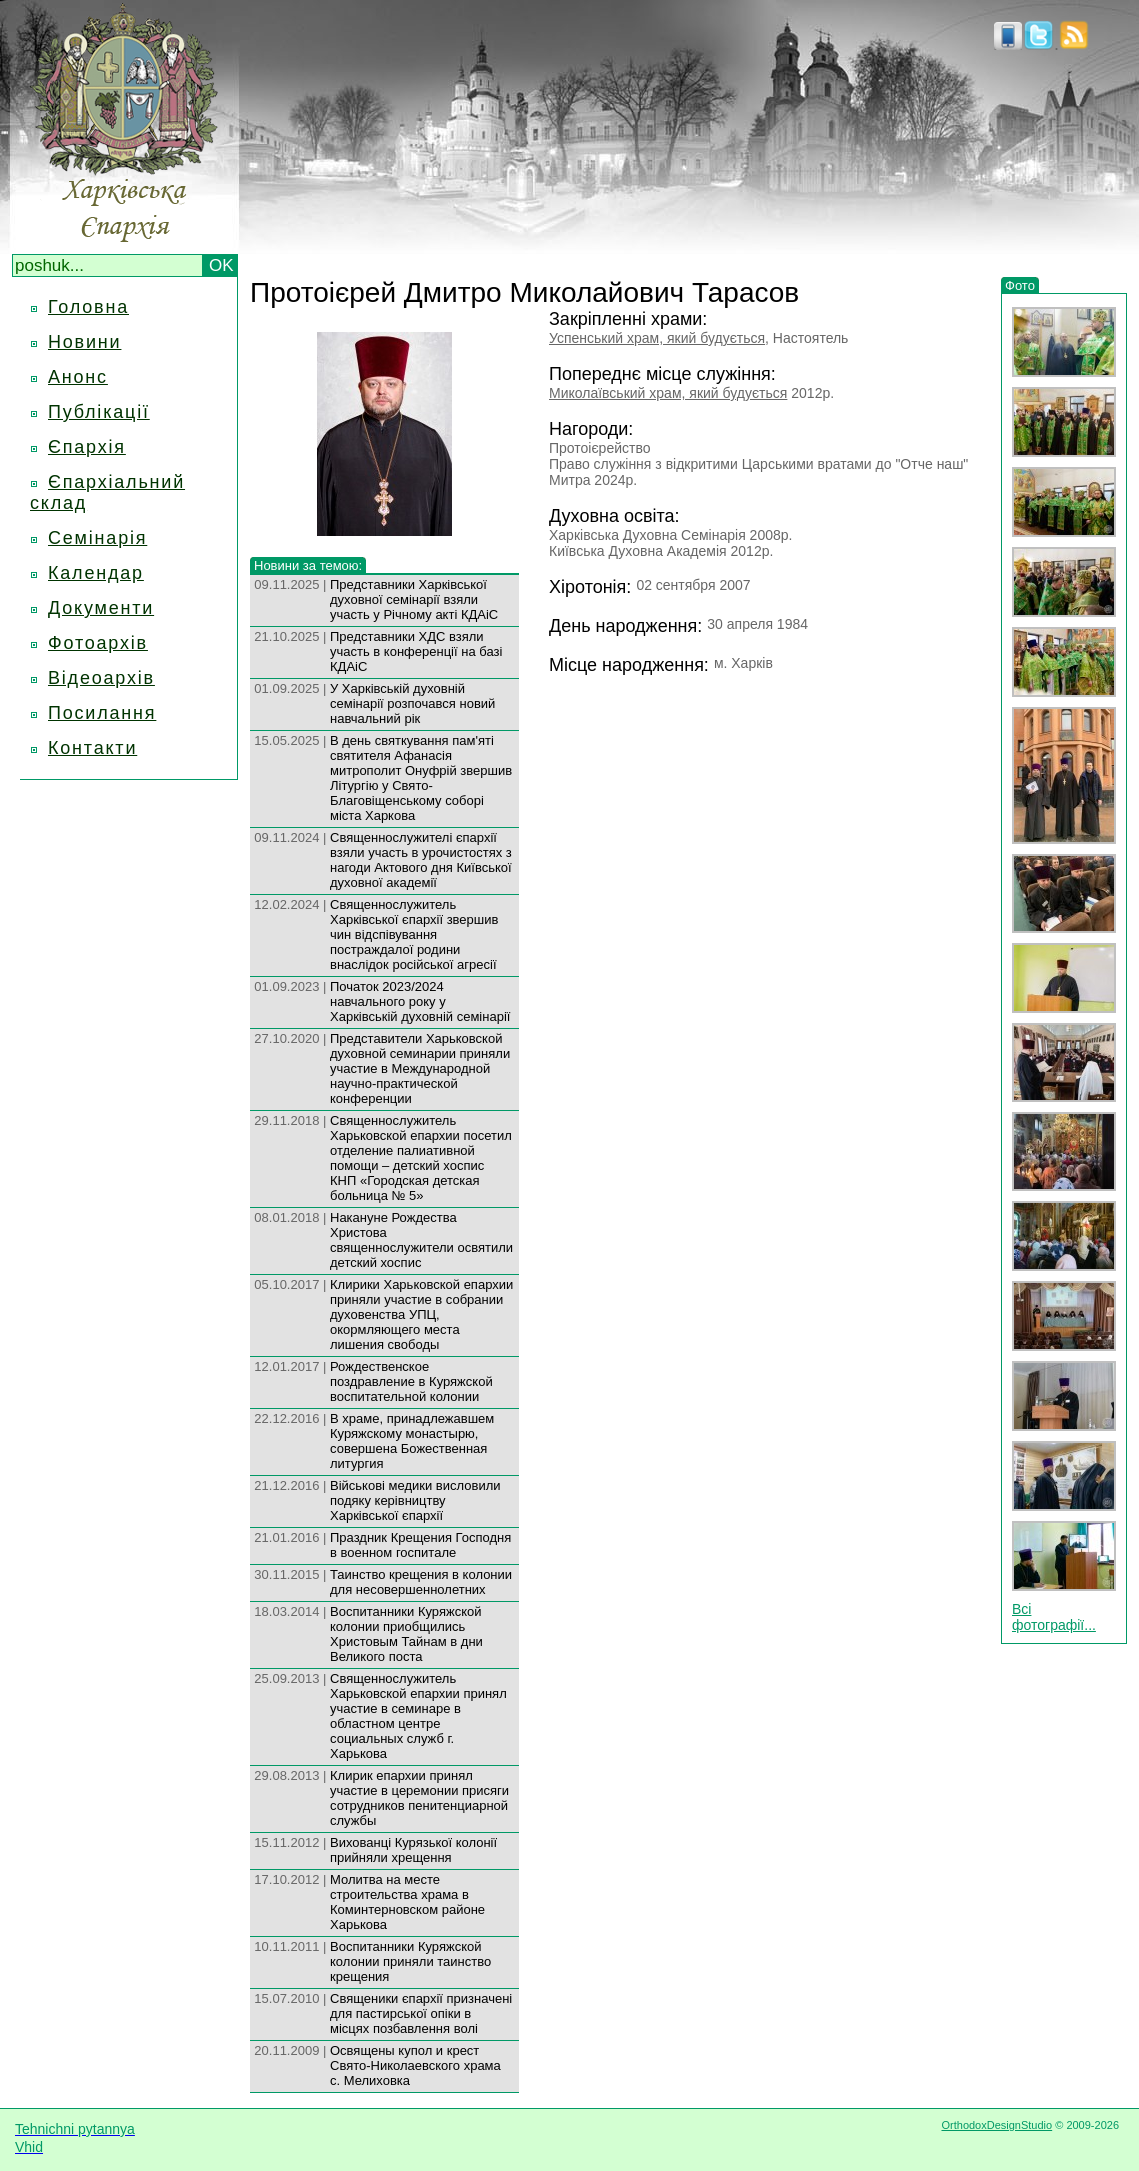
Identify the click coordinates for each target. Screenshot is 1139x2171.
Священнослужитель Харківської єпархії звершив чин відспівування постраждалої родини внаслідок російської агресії (414, 934)
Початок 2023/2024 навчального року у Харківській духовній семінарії (420, 1001)
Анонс (78, 377)
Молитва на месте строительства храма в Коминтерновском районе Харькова (407, 1902)
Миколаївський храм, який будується (668, 393)
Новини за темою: (308, 565)
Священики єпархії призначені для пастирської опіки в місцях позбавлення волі (421, 2013)
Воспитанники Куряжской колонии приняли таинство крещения (410, 1961)
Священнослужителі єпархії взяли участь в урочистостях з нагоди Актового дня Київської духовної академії (421, 860)
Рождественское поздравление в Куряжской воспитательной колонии (411, 1381)
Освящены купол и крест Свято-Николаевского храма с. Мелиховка (415, 2065)
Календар (96, 573)
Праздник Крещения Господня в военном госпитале (420, 1545)
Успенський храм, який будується (657, 338)
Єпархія (87, 447)
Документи (101, 608)
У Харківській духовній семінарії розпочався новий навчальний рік (412, 703)
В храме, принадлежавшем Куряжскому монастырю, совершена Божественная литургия (412, 1441)
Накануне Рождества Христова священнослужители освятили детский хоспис (421, 1240)
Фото (1020, 285)
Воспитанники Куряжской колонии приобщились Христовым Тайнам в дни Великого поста (406, 1634)
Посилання (102, 713)
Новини (84, 342)
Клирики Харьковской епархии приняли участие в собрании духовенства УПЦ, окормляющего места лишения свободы (421, 1314)
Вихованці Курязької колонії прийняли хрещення (413, 1850)
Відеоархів (101, 678)
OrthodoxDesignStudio (996, 2125)
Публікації (99, 412)
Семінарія (97, 538)
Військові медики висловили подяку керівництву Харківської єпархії (415, 1500)
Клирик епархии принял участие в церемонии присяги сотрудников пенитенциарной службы (419, 1798)
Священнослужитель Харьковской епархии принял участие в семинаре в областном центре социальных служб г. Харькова (418, 1716)
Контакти (92, 748)
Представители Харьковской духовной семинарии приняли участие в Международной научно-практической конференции (420, 1068)
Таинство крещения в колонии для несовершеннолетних (421, 1582)
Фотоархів (98, 643)
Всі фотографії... (1054, 1617)
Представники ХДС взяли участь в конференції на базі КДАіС (416, 651)
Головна (88, 307)
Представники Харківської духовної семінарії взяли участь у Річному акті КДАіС (414, 599)
